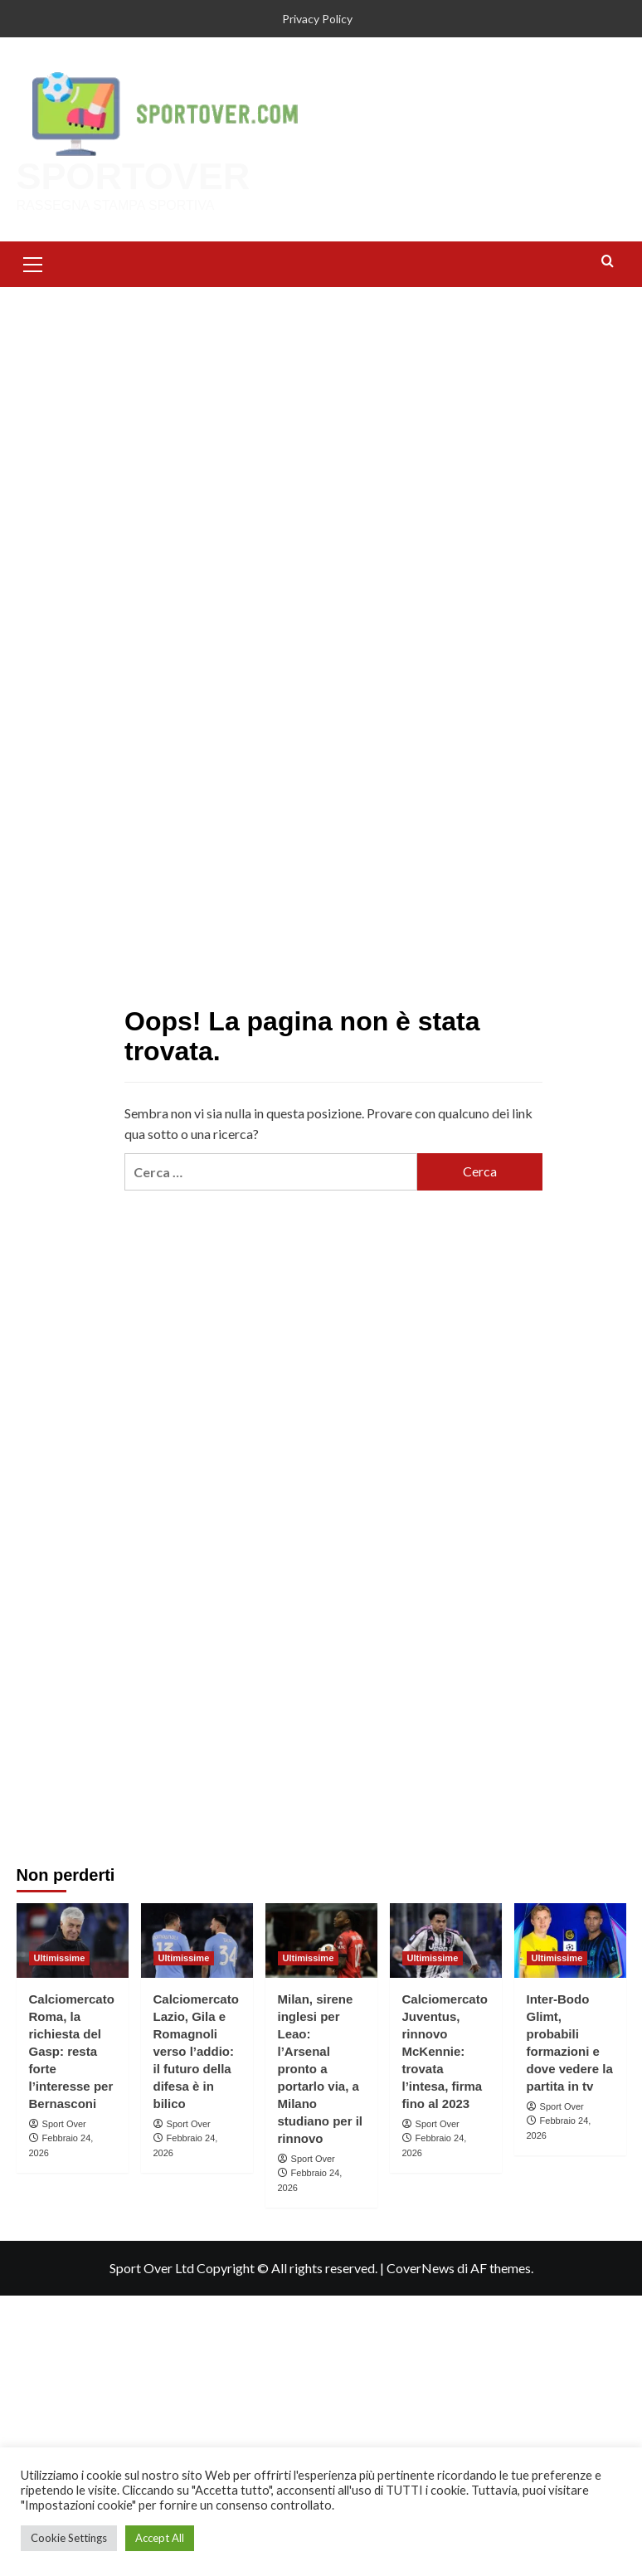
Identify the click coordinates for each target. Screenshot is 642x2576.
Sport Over (64, 2124)
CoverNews (421, 2268)
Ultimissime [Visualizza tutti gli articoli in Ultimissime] (59, 1958)
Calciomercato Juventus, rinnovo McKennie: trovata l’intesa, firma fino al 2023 (445, 2051)
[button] (33, 262)
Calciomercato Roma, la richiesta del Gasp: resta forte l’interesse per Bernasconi (71, 2051)
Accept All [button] (159, 2537)
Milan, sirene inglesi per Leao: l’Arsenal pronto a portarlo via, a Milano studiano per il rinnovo (320, 2068)
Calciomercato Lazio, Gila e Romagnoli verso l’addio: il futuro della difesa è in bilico (196, 2051)
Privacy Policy (317, 19)
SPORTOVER (133, 176)
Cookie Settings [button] (69, 2537)
